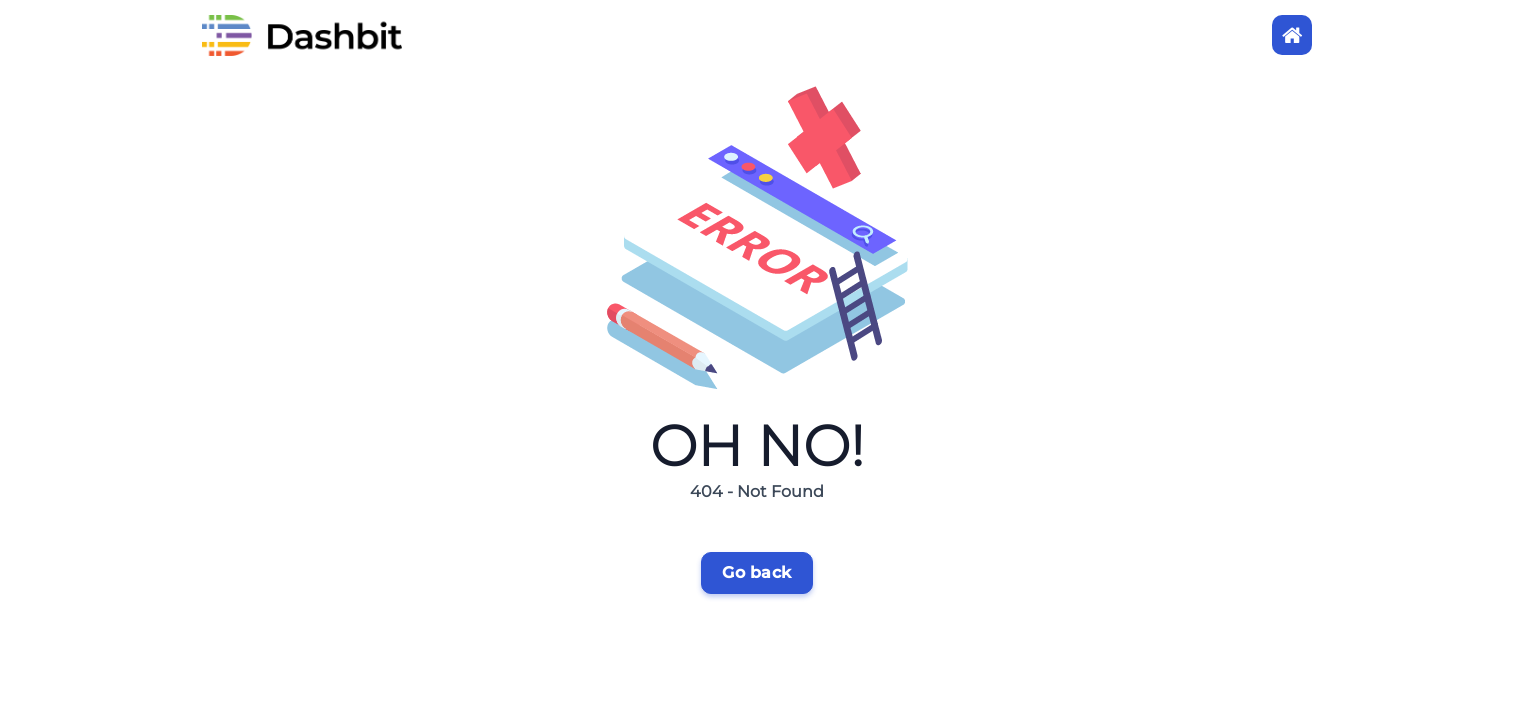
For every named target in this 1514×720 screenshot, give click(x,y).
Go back (757, 572)
